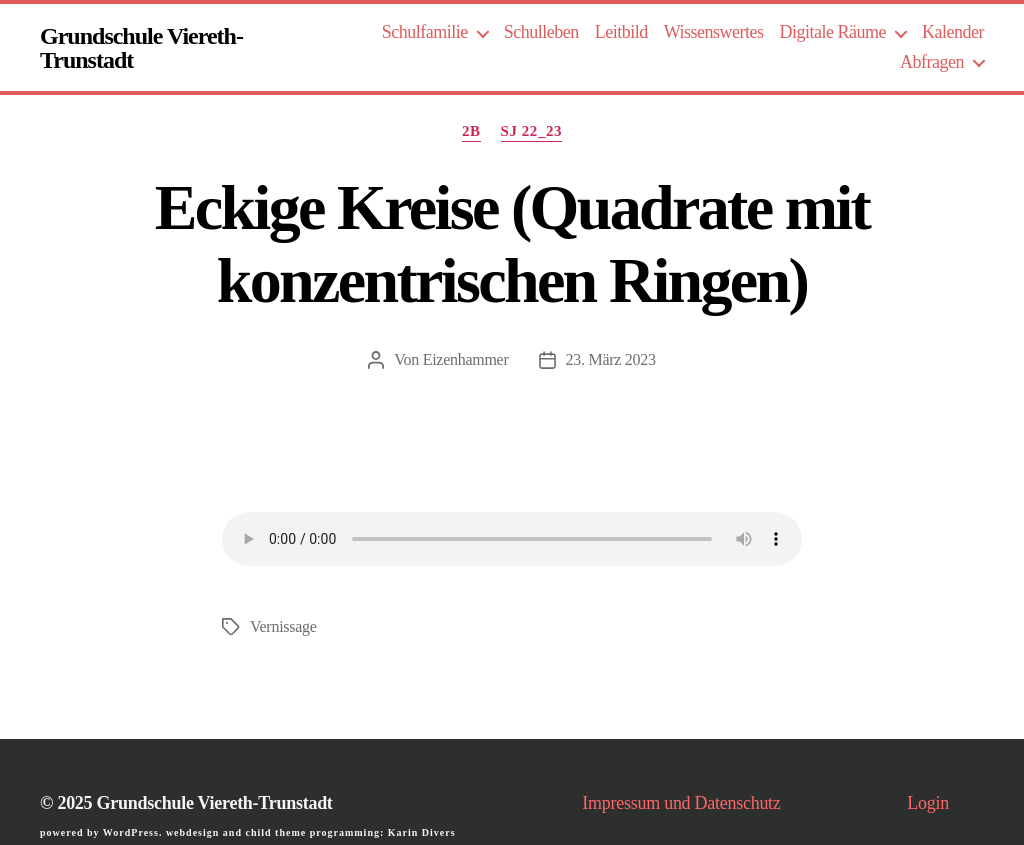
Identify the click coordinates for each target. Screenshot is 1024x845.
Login (928, 803)
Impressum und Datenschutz (681, 803)
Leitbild (621, 32)
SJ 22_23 (532, 131)
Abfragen (932, 62)
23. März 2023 (611, 359)
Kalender (953, 32)
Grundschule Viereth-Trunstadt (141, 48)
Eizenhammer (466, 359)
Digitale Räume (833, 32)
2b (471, 131)
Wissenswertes (714, 32)
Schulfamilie (425, 32)
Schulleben (541, 32)
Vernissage (283, 626)
